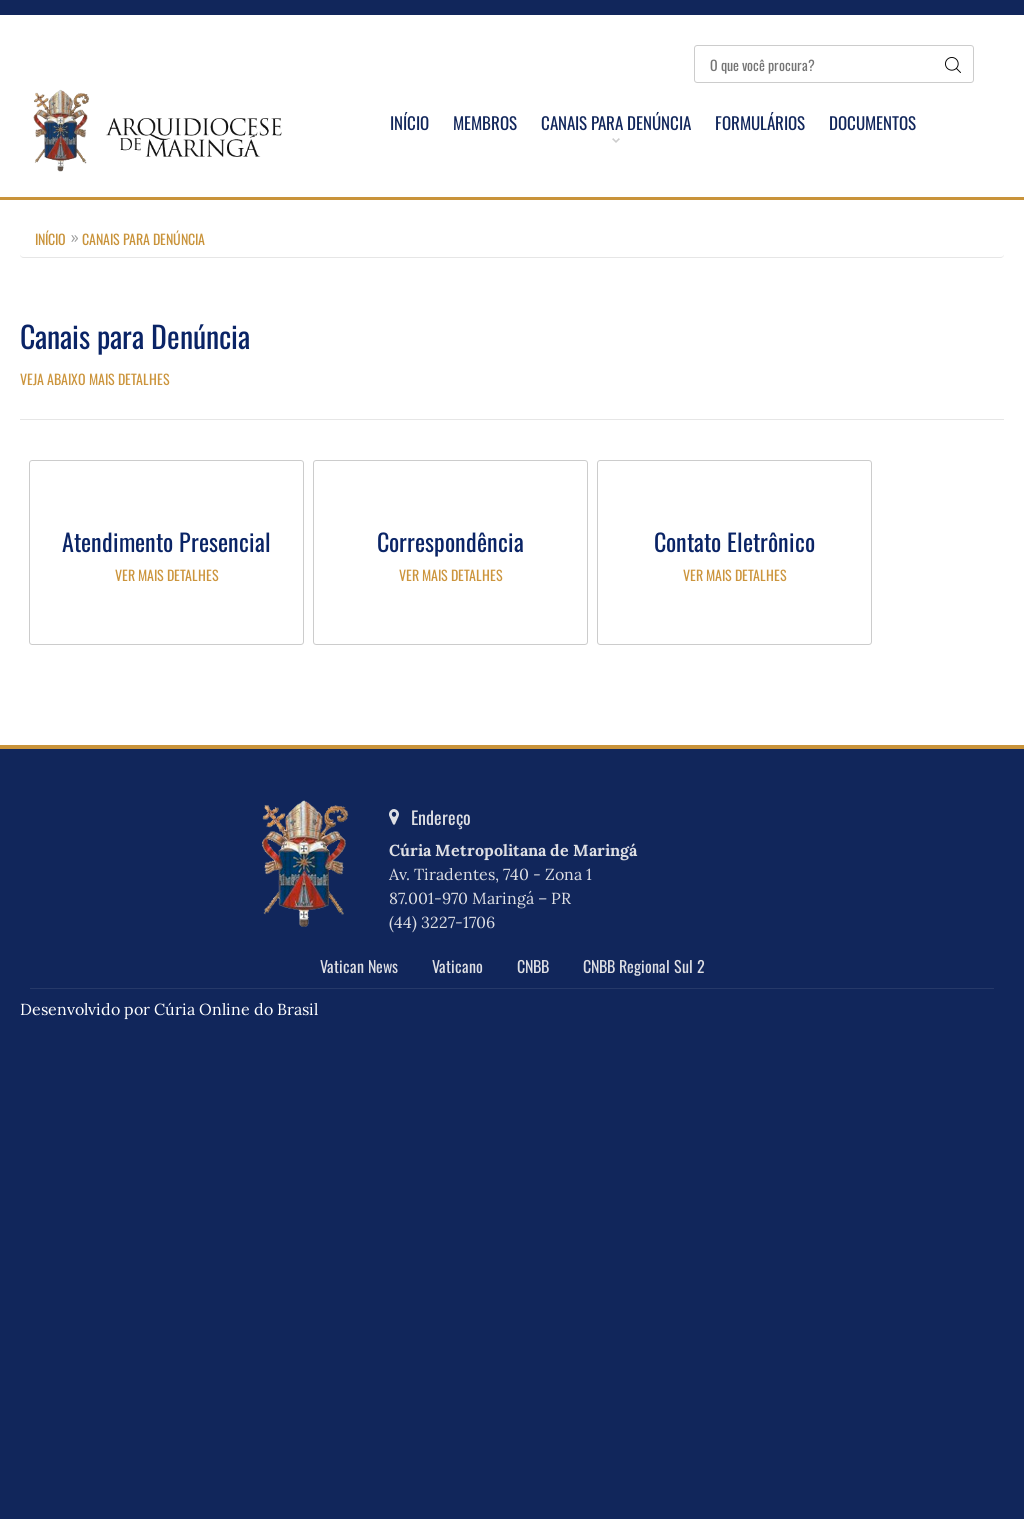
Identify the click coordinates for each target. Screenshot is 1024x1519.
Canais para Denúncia (616, 123)
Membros (485, 123)
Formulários (760, 123)
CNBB (533, 966)
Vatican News (359, 966)
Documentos (872, 123)
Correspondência (450, 541)
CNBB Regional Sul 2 (644, 966)
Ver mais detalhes (167, 574)
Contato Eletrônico (734, 541)
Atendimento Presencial (166, 541)
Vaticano (457, 966)
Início (409, 123)
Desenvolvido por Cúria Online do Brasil (169, 1009)
